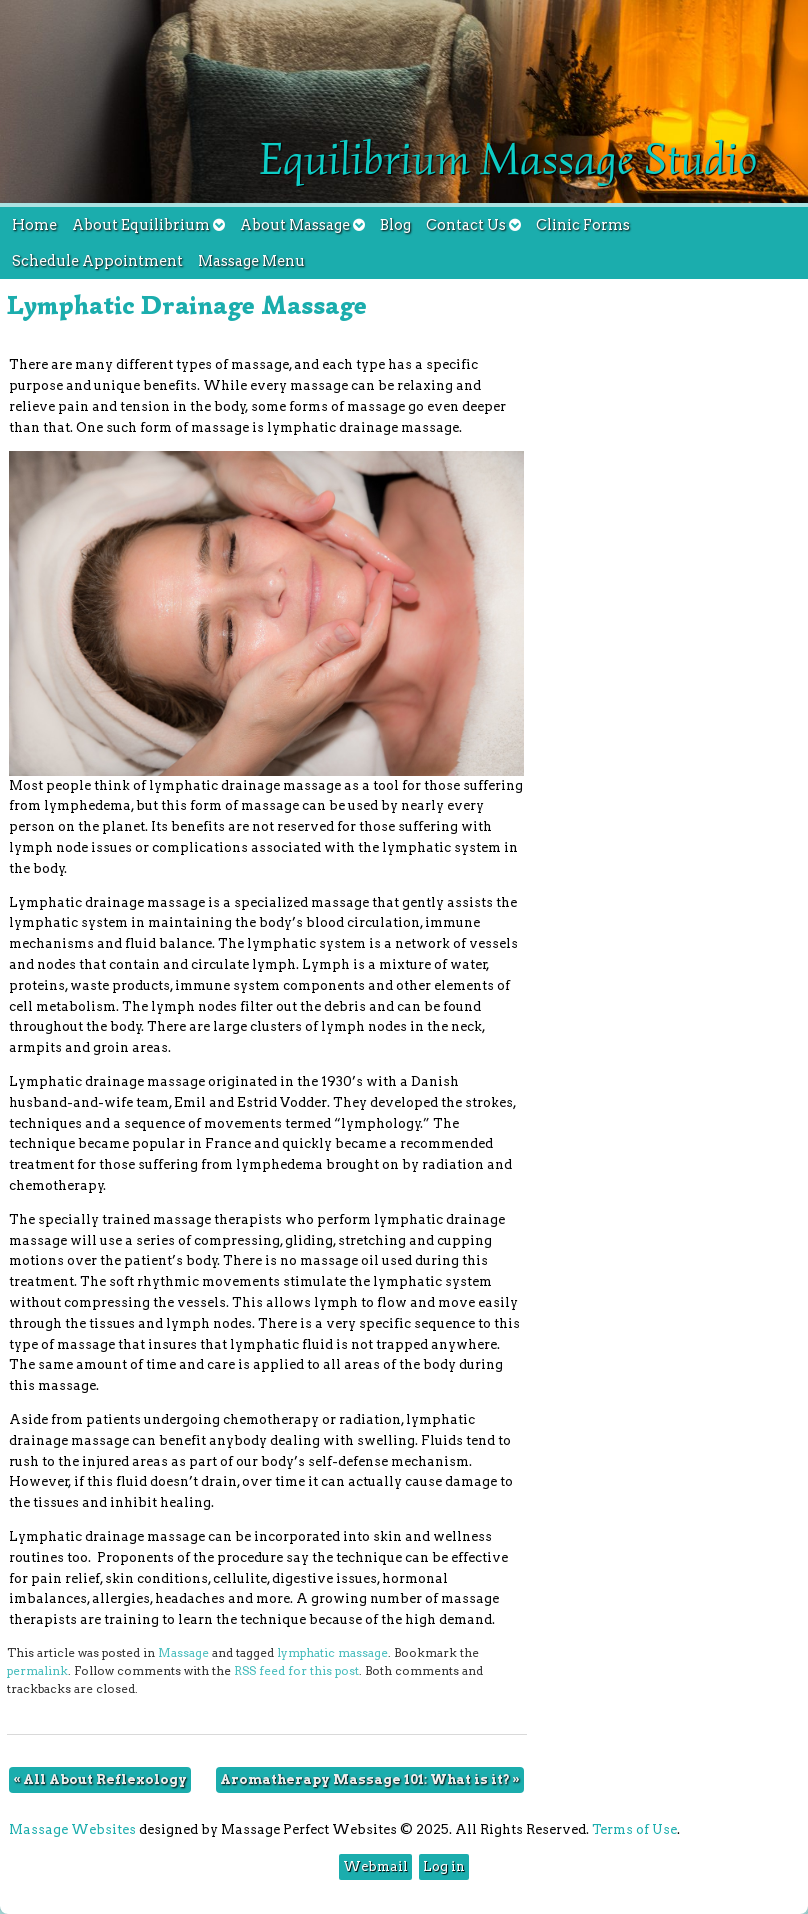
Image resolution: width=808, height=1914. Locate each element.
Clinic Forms (583, 225)
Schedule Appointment (97, 261)
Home (34, 225)
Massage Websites (72, 1829)
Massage (183, 1653)
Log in (444, 1866)
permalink (37, 1671)
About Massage (302, 225)
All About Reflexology (100, 1779)
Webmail (375, 1866)
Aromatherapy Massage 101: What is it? (370, 1779)
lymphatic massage (332, 1653)
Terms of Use (634, 1829)
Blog (395, 225)
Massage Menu (251, 261)
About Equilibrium (148, 225)
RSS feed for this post (296, 1671)
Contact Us (473, 225)
